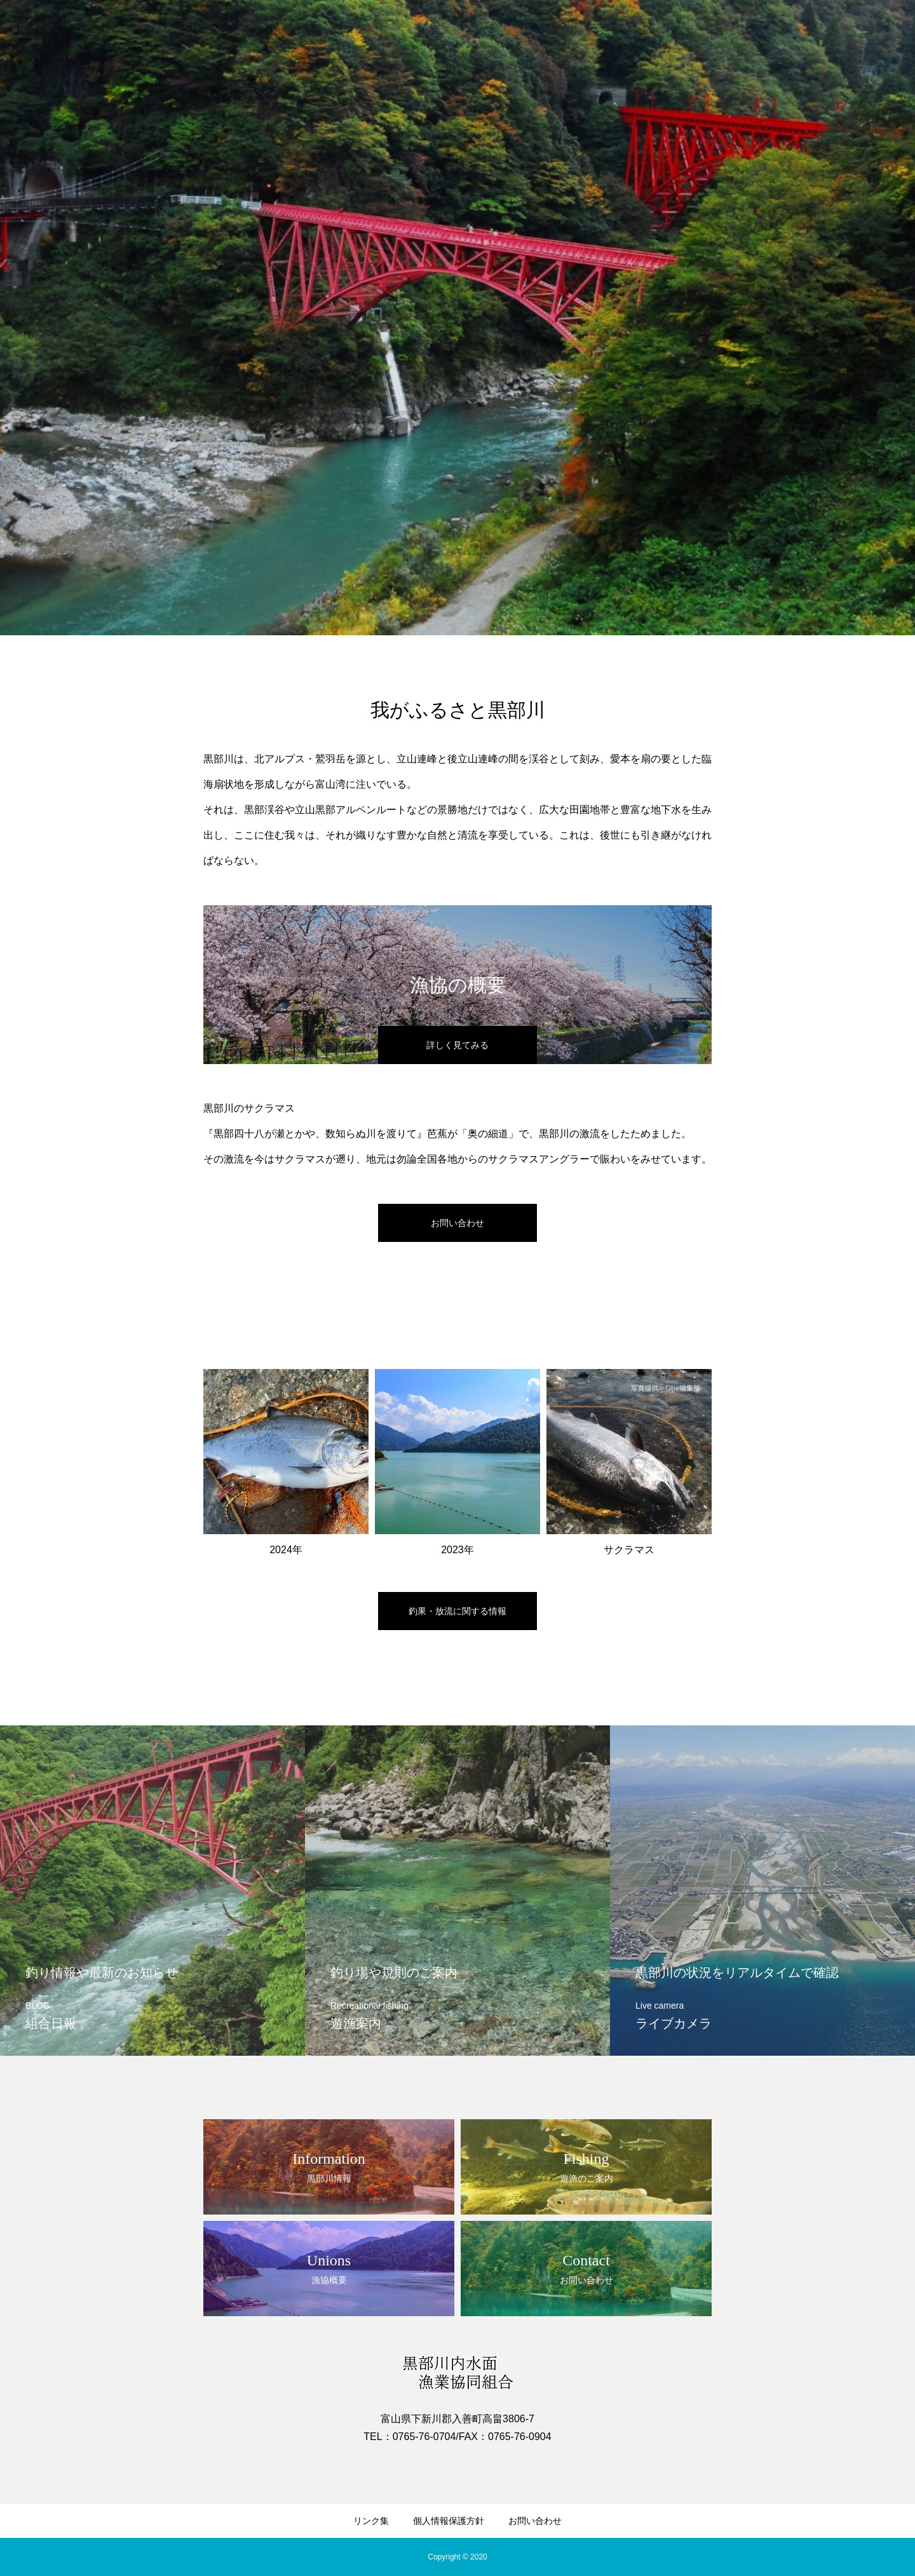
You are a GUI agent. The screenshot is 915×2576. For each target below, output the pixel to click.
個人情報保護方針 (448, 2521)
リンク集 (371, 2521)
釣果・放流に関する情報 (457, 1611)
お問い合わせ (535, 2521)
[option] (457, 317)
